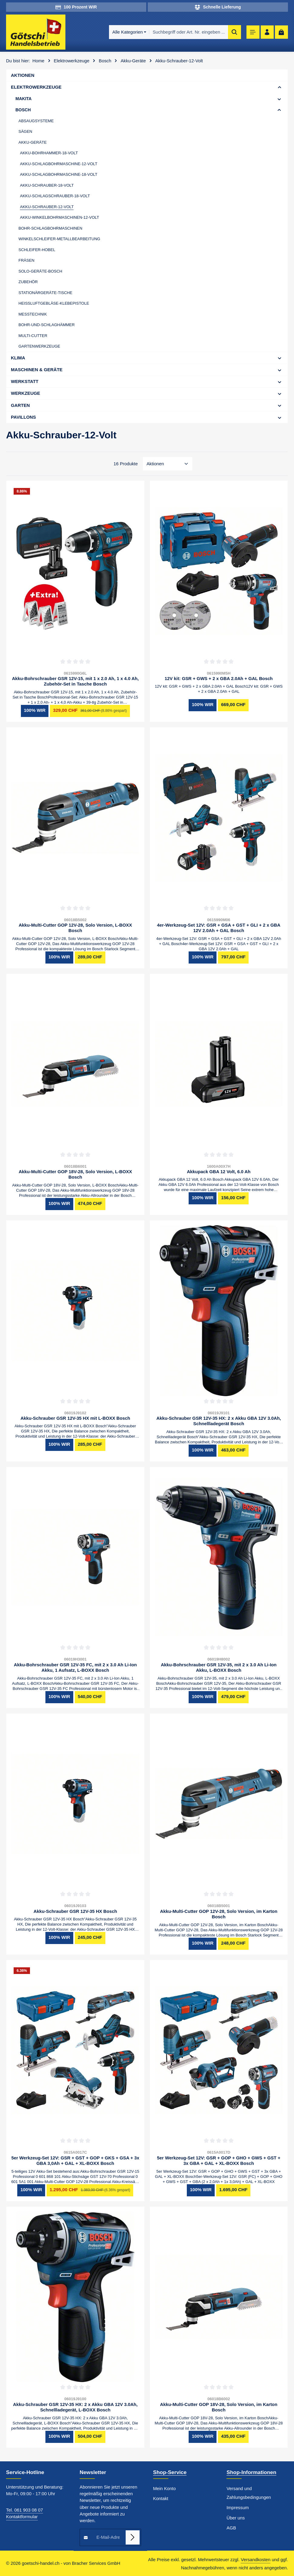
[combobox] (185, 32)
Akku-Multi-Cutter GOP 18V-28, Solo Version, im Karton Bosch (218, 2407)
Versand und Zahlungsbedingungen (248, 2493)
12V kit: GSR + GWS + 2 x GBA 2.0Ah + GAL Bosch (219, 678)
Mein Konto (164, 2488)
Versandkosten (255, 2559)
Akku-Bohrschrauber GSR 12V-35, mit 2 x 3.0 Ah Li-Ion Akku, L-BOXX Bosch (218, 1667)
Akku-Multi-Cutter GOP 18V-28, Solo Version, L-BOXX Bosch (75, 1174)
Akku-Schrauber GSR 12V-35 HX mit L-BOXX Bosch (75, 1418)
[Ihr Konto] (266, 32)
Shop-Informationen (251, 2472)
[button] (279, 87)
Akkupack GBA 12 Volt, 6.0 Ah (218, 1171)
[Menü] (250, 32)
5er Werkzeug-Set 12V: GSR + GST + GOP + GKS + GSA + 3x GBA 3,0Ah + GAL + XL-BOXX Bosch (75, 2160)
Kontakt (160, 2498)
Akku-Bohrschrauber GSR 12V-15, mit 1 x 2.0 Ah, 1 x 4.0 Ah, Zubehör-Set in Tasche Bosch (75, 681)
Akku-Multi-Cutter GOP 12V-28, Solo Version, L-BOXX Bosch (75, 928)
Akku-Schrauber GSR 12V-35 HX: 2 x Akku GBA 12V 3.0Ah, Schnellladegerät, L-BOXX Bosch (75, 2407)
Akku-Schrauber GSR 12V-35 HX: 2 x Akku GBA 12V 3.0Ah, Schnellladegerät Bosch (219, 1421)
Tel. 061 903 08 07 (24, 2510)
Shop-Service (170, 2472)
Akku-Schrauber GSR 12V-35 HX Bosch (75, 1911)
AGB (231, 2527)
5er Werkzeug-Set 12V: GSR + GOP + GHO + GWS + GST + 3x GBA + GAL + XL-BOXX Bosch (218, 2160)
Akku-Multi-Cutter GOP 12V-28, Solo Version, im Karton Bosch (218, 1914)
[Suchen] (231, 32)
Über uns (235, 2517)
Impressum (237, 2507)
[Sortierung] (168, 464)
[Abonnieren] (132, 2537)
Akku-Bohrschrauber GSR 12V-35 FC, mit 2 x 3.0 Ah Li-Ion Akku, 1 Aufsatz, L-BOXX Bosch (75, 1667)
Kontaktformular (22, 2516)
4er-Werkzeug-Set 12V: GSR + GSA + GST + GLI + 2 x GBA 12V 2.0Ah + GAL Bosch (218, 928)
